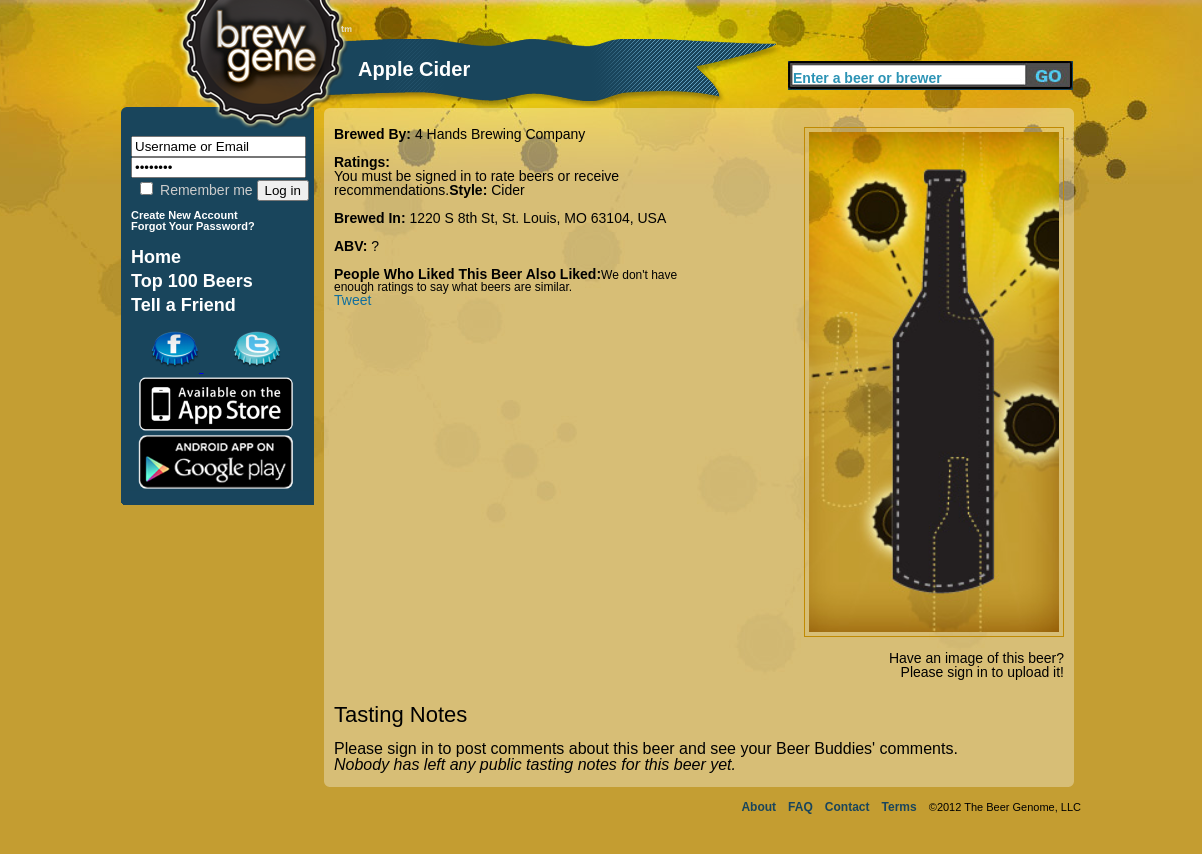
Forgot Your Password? (193, 226)
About (758, 807)
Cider (507, 190)
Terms (899, 807)
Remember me (196, 190)
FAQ (800, 807)
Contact (847, 807)
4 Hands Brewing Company (500, 134)
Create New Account (184, 215)
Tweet (352, 300)
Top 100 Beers (192, 281)
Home (156, 257)
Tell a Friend (183, 305)
